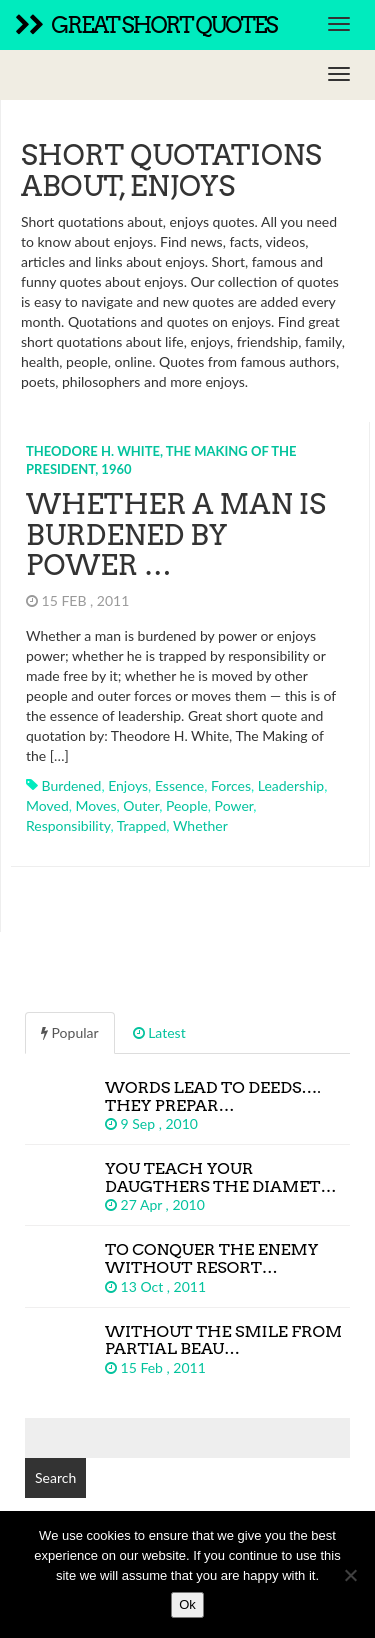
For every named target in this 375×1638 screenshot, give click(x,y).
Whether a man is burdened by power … (176, 535)
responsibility (68, 825)
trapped (142, 825)
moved (47, 805)
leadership (291, 785)
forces (231, 785)
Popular (70, 1032)
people (187, 805)
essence (179, 785)
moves (96, 805)
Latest (159, 1032)
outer (141, 805)
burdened (72, 785)
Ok (187, 1604)
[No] (350, 1575)
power (234, 805)
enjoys (128, 785)
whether (200, 825)
